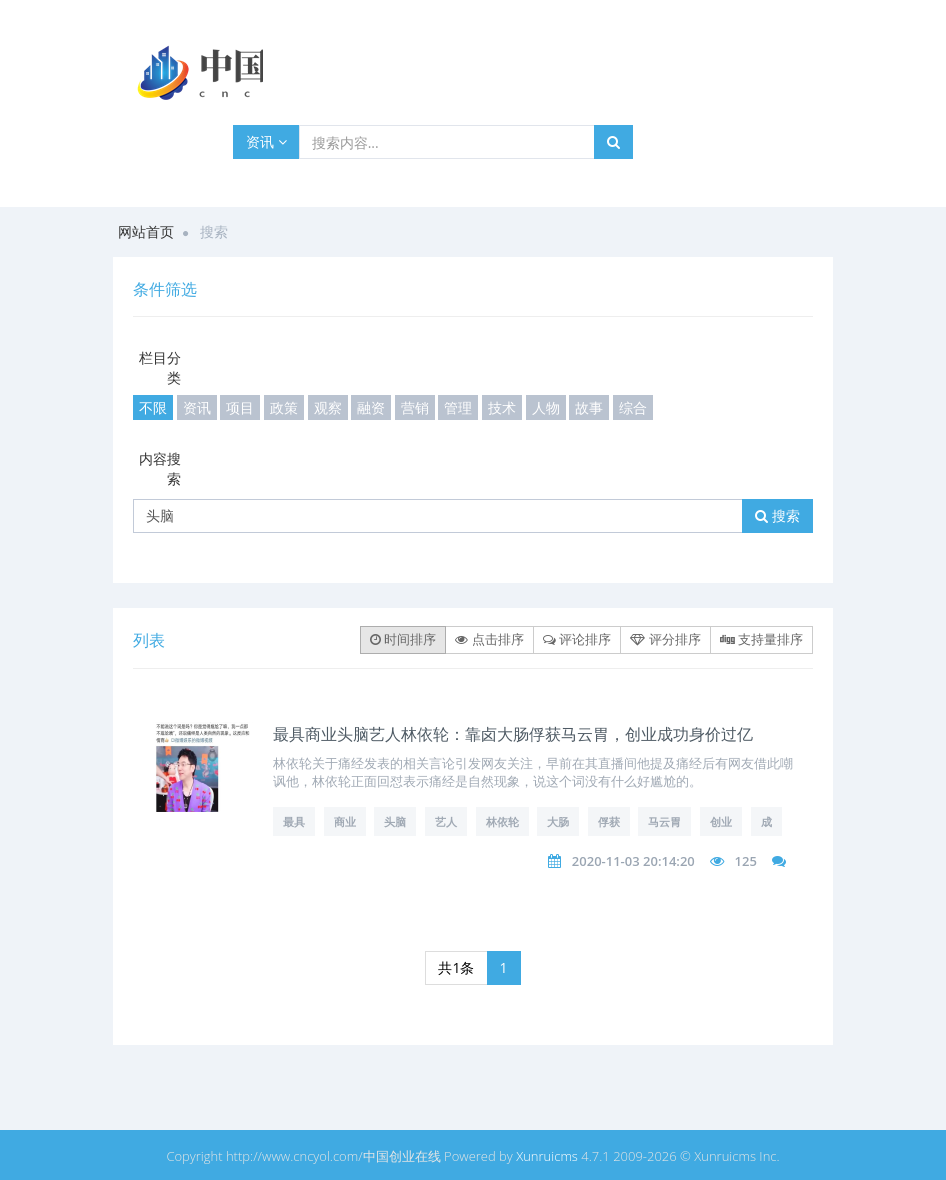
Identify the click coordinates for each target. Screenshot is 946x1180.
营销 (415, 407)
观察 (328, 407)
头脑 (395, 821)
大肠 (558, 821)
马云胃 (664, 821)
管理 (458, 407)
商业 (345, 821)
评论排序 (577, 639)
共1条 (456, 967)
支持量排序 (761, 639)
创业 (721, 821)
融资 (371, 407)
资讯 (266, 141)
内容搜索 (160, 468)
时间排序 (403, 639)
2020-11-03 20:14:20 (633, 861)
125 (746, 861)
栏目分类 (160, 367)
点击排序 (489, 639)
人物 (546, 407)
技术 (502, 407)
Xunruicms (547, 1156)
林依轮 (502, 821)
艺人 (446, 821)
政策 (284, 407)
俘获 (609, 821)
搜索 (777, 515)
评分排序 (665, 639)
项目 (240, 407)
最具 (294, 821)
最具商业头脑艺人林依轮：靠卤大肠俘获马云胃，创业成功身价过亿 (513, 734)
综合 (633, 407)
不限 (153, 407)
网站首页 (146, 231)
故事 (589, 407)
